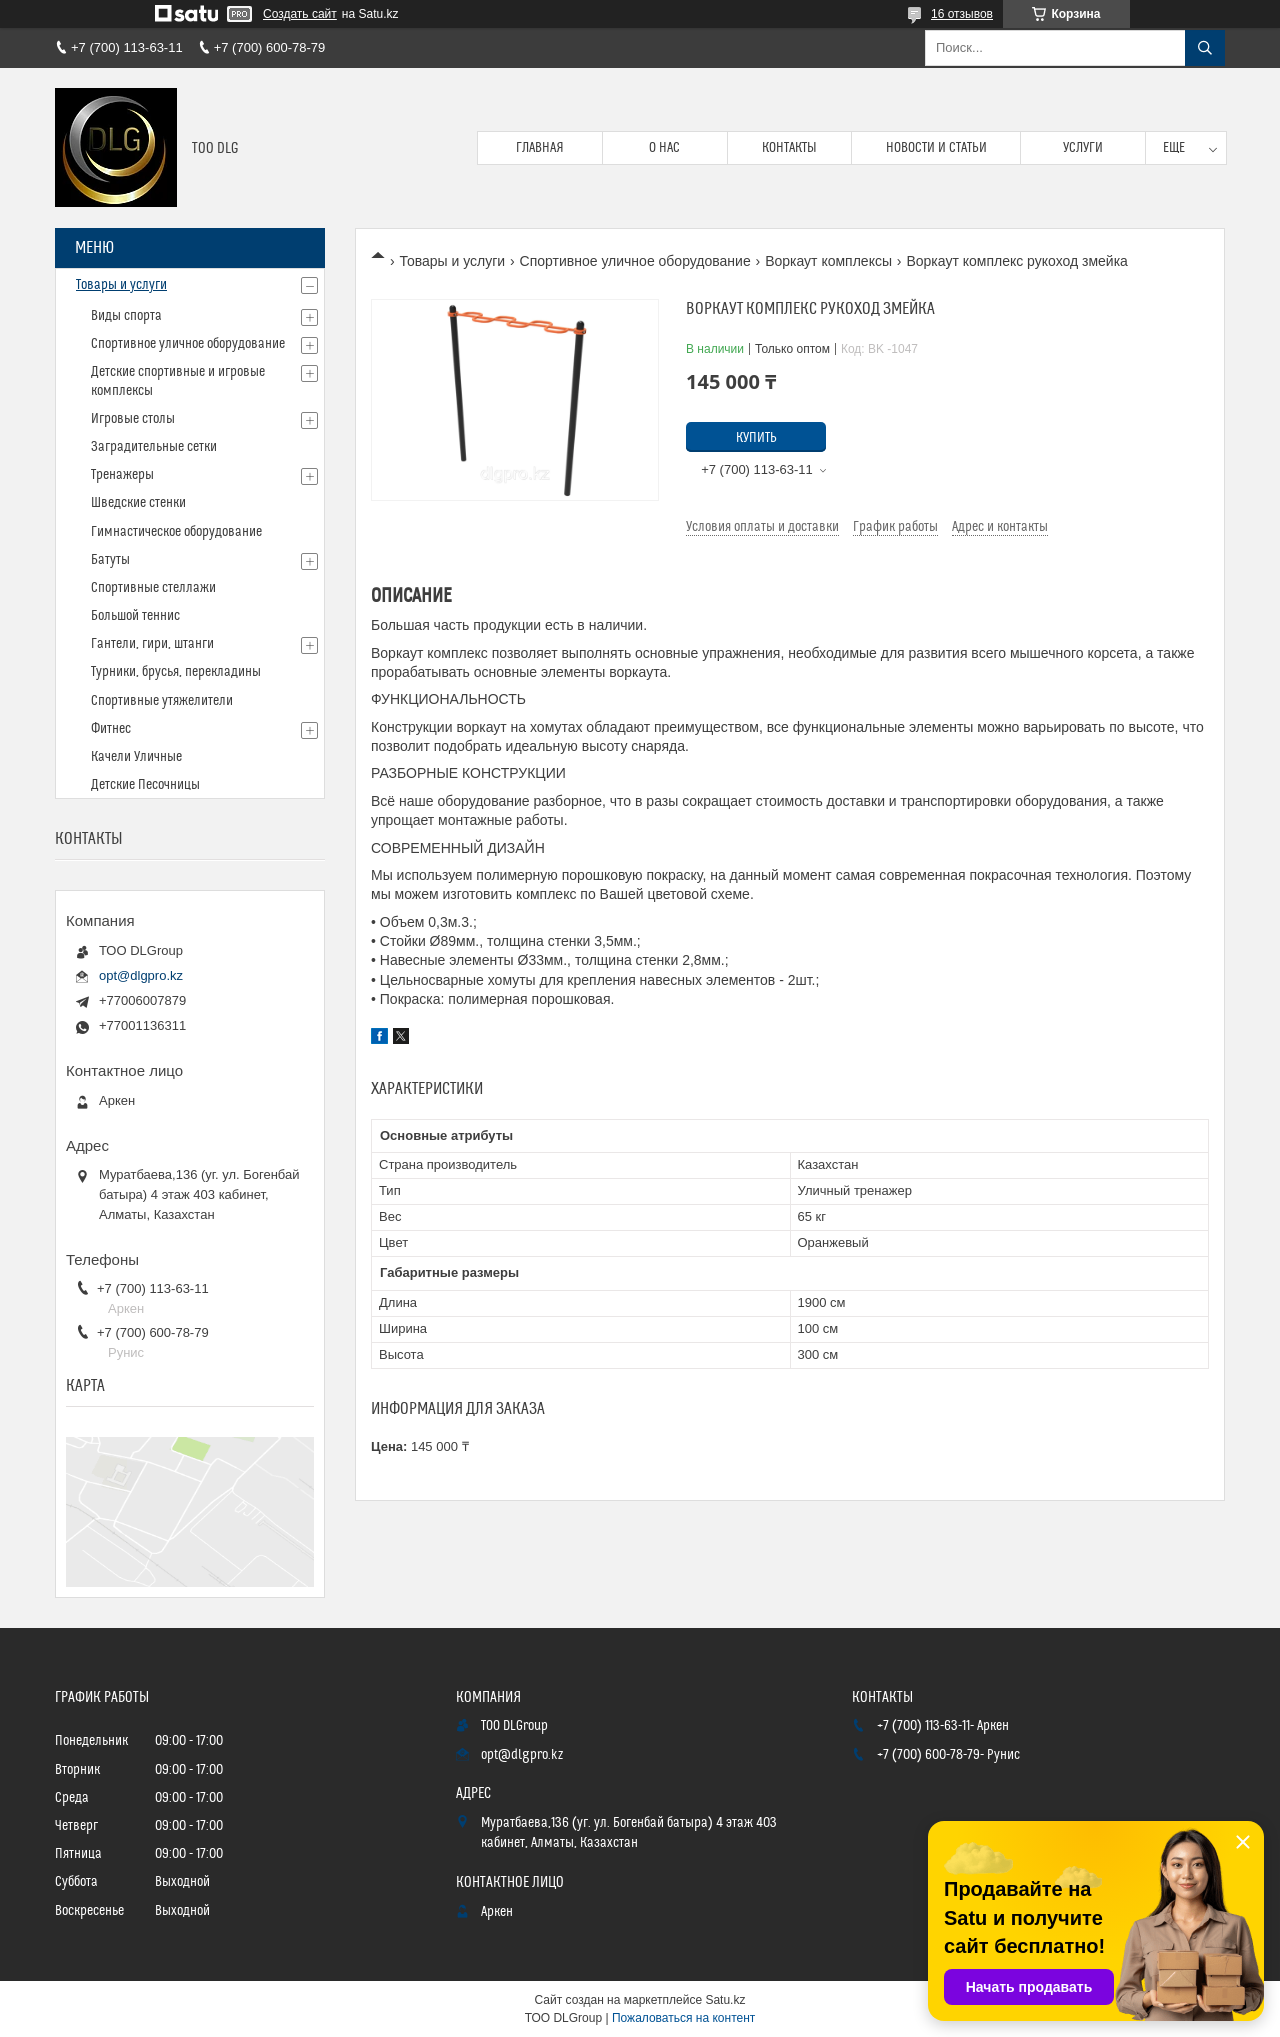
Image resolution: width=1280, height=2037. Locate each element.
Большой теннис (135, 616)
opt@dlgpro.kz (141, 975)
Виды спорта (126, 316)
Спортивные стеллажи (153, 588)
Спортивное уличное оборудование (635, 261)
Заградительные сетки (154, 447)
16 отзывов (962, 14)
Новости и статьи (936, 148)
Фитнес (111, 729)
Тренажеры (122, 475)
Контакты (789, 148)
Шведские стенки (138, 503)
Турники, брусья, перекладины (176, 672)
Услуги (1083, 148)
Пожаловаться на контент (683, 2018)
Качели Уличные (136, 757)
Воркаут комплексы (828, 261)
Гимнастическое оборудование (176, 532)
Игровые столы (133, 419)
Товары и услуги (452, 261)
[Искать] (1205, 48)
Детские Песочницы (145, 785)
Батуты (110, 560)
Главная (540, 148)
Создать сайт (300, 14)
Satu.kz (725, 2000)
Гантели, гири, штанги (152, 644)
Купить (756, 438)
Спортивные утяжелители (162, 701)
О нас (664, 148)
